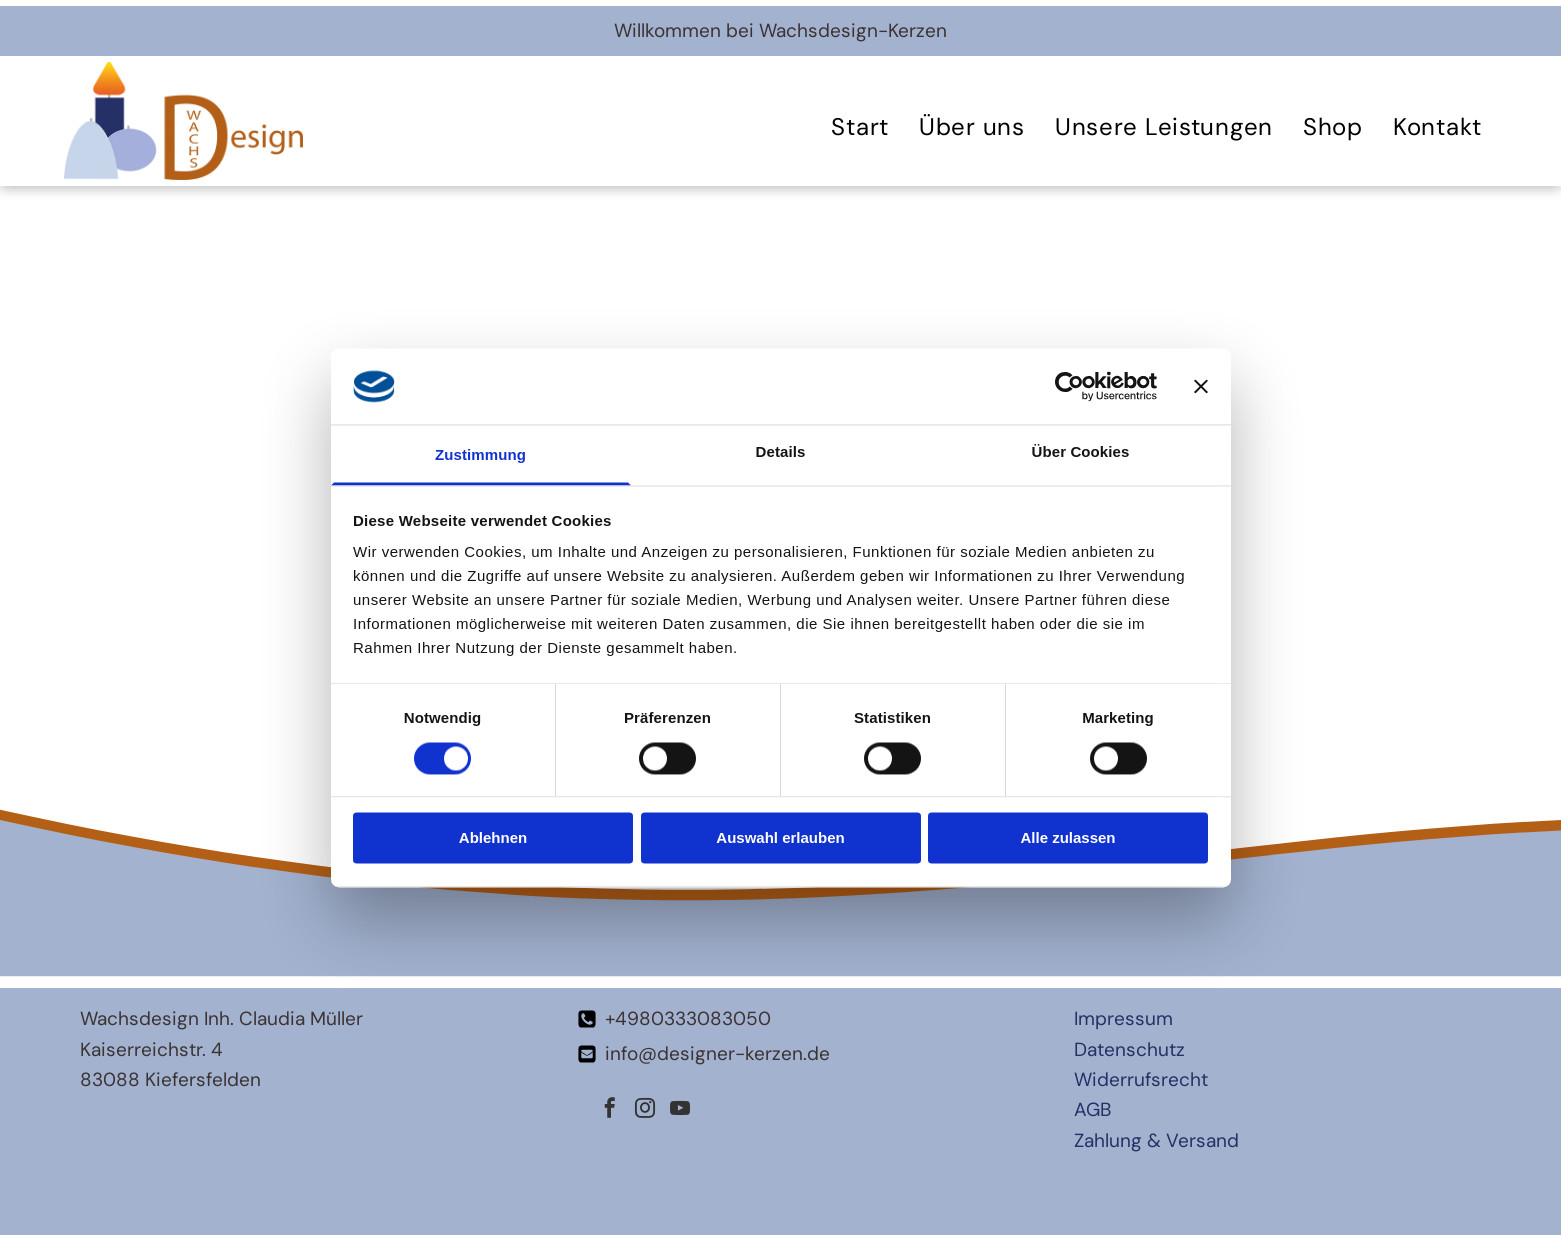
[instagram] (645, 1110)
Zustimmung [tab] (480, 455)
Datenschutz (1129, 1049)
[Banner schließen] (1201, 386)
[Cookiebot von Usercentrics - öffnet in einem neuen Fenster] (1069, 386)
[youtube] (680, 1110)
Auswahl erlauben (780, 838)
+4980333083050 (688, 1018)
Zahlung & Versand (1156, 1140)
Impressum (1123, 1018)
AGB (1092, 1109)
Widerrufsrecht (1141, 1079)
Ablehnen (493, 838)
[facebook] (610, 1110)
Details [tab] (781, 452)
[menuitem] (860, 126)
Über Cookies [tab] (1081, 452)
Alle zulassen (1067, 838)
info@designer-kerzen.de (717, 1053)
